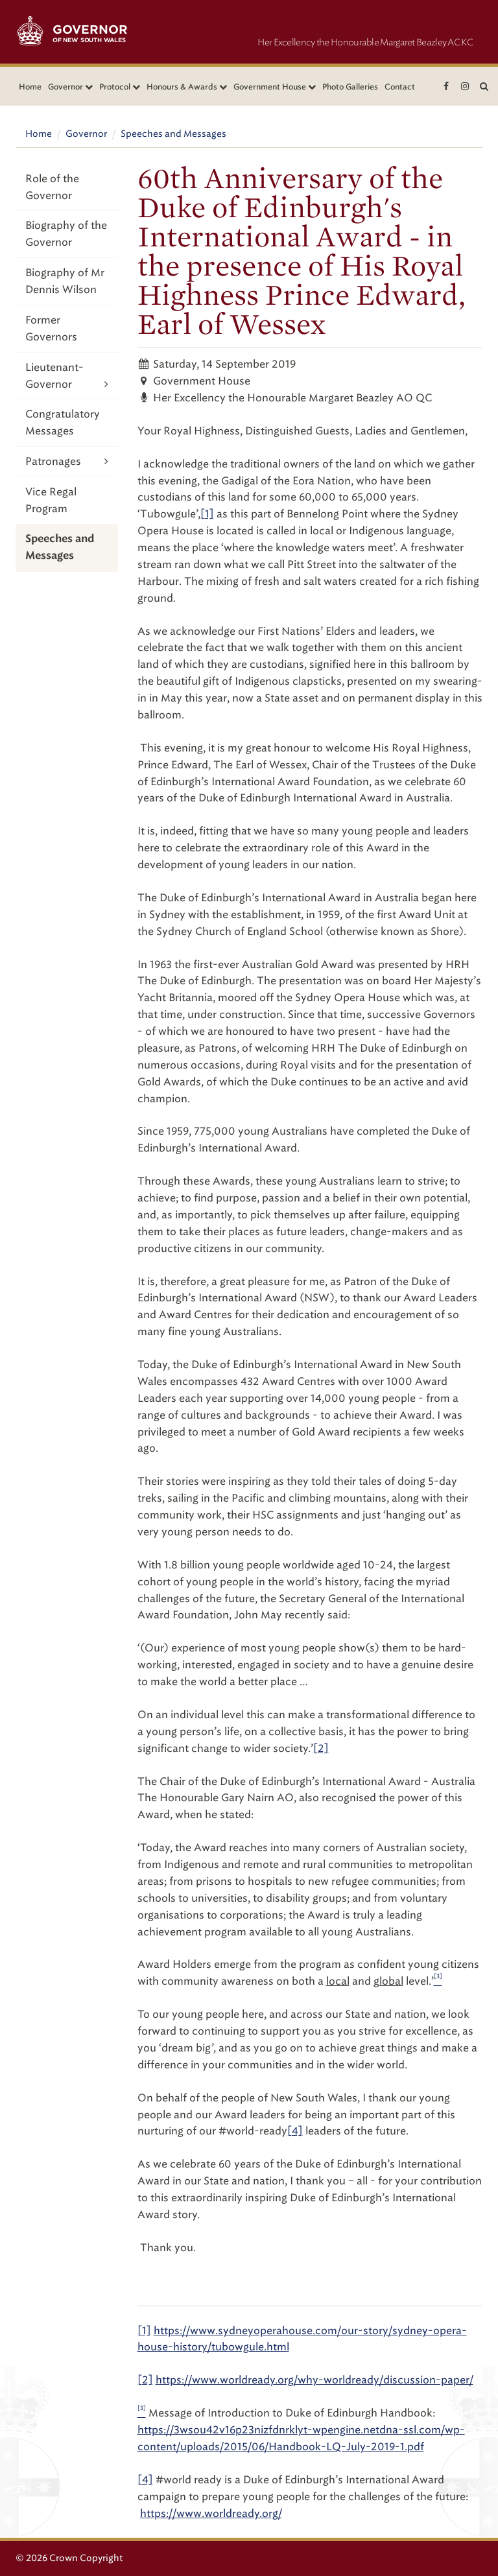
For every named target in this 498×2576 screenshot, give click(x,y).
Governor (86, 133)
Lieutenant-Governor (66, 376)
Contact (400, 86)
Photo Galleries (350, 86)
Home (30, 86)
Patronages (66, 461)
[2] (321, 1748)
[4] (295, 2131)
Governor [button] (70, 86)
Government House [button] (274, 86)
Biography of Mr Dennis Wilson (64, 281)
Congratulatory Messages (62, 422)
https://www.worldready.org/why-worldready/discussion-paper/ (314, 2380)
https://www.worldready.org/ (211, 2513)
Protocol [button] (119, 86)
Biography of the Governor (66, 233)
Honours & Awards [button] (187, 86)
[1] (207, 514)
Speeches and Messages (173, 133)
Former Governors (51, 328)
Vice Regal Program (51, 500)
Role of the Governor (52, 187)
